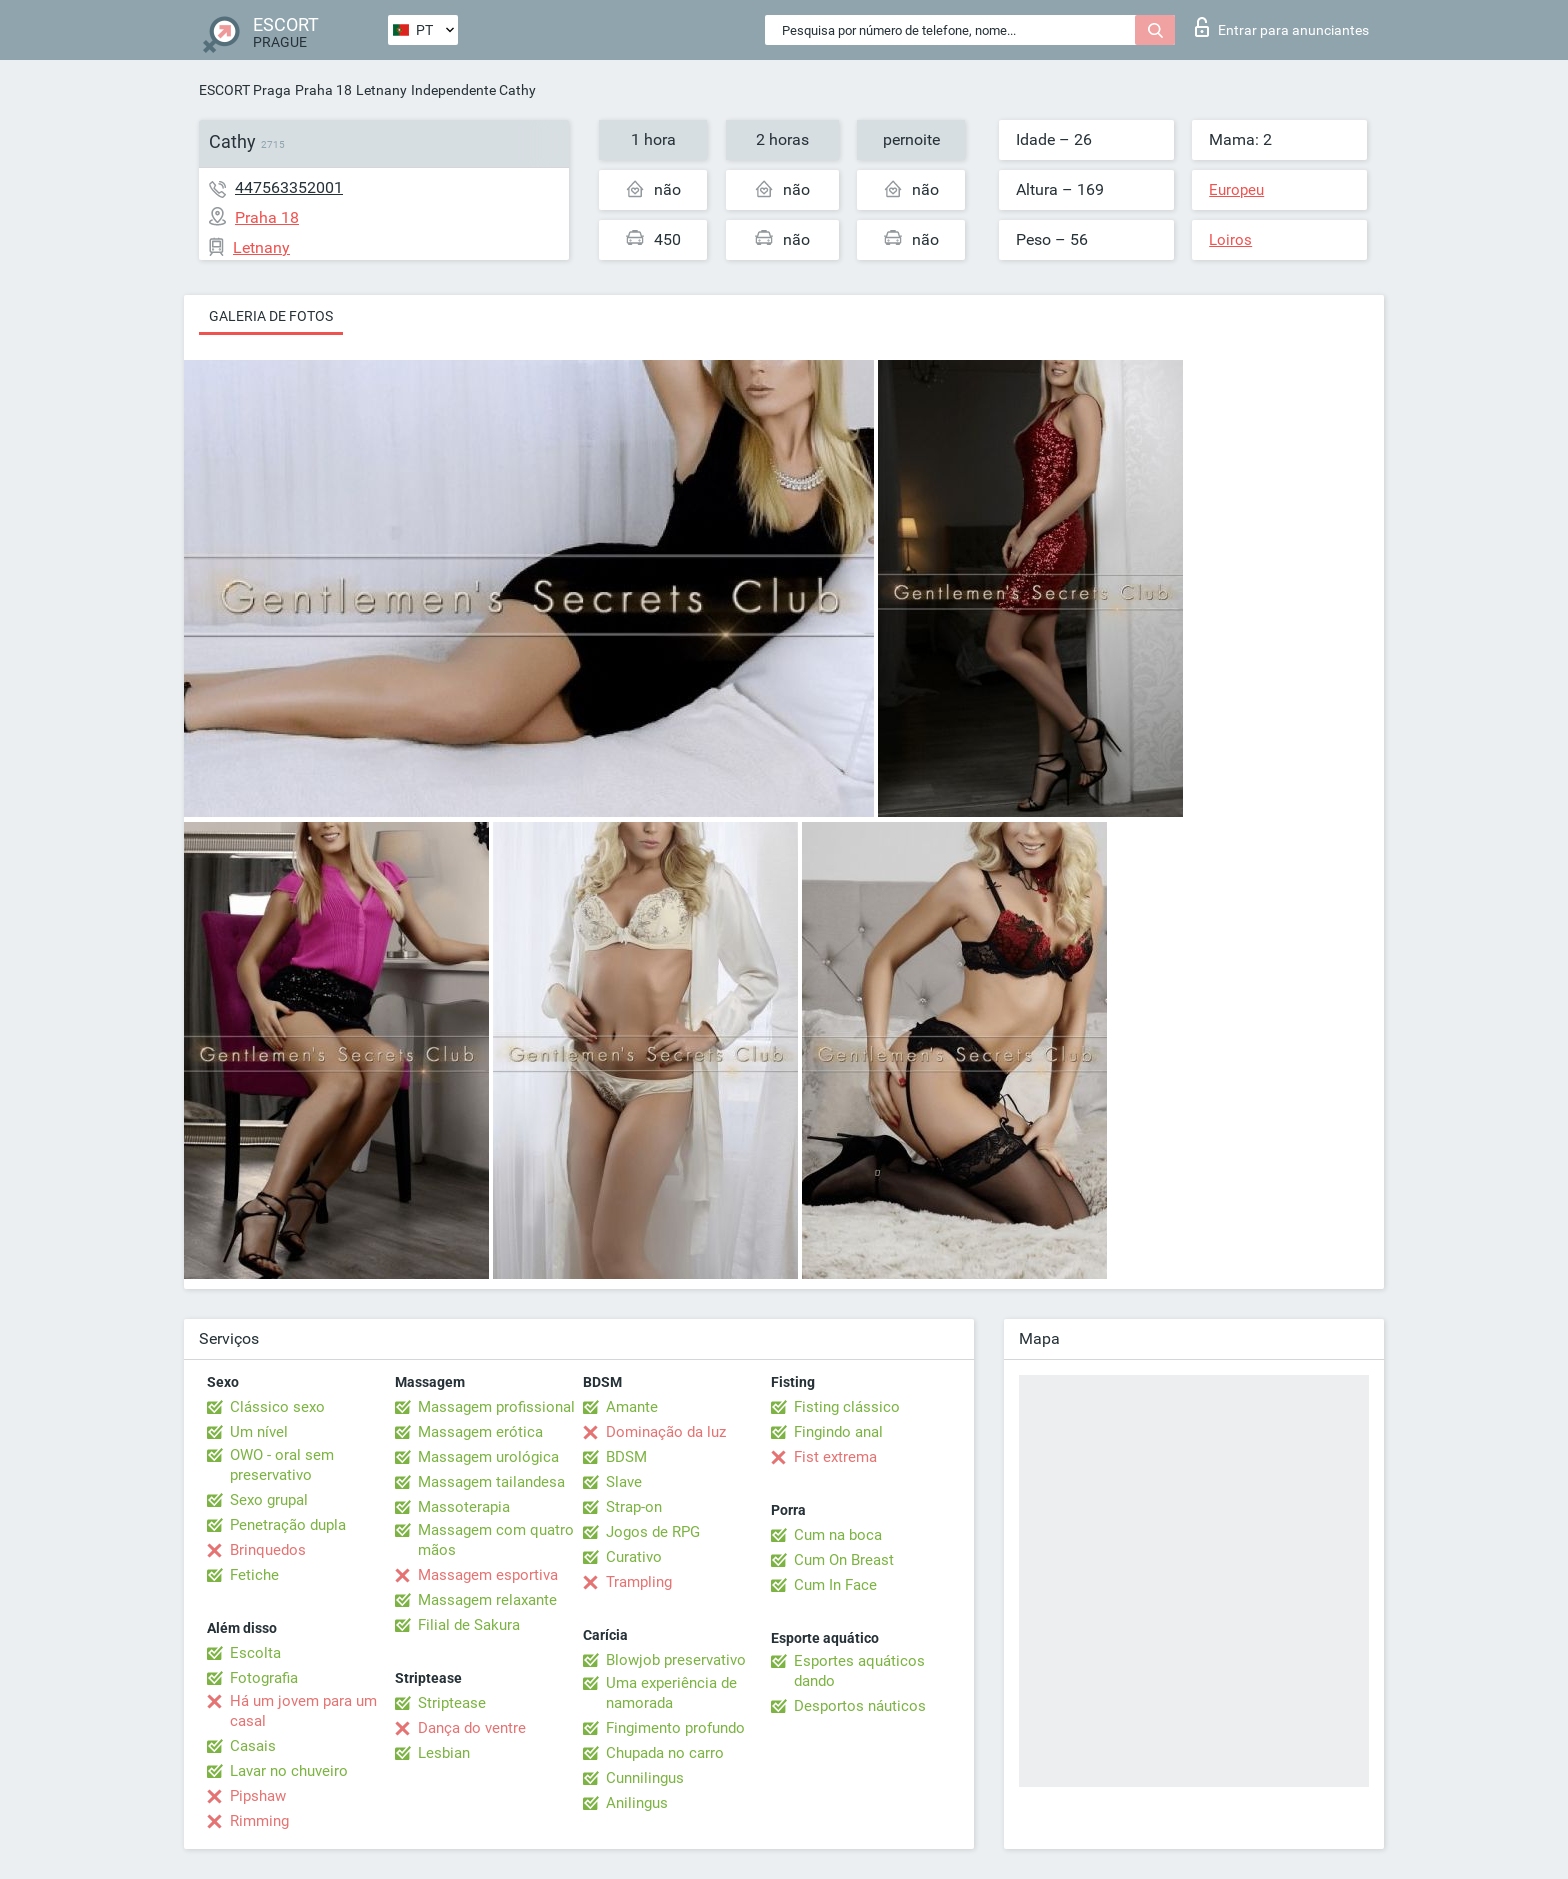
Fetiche (254, 1575)
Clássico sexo (277, 1407)
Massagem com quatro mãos (496, 1540)
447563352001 (289, 187)
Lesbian (444, 1753)
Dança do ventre (472, 1728)
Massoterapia (464, 1507)
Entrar (1282, 27)
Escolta (255, 1653)
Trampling (639, 1582)
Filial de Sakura (469, 1625)
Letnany (381, 90)
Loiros (1230, 240)
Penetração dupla (288, 1525)
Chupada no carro (665, 1753)
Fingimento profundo (675, 1728)
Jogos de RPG (653, 1532)
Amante (632, 1407)
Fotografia (264, 1678)
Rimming (259, 1821)
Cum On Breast (844, 1560)
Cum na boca (838, 1535)
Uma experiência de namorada (671, 1693)
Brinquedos (268, 1550)
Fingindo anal (838, 1432)
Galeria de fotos (271, 316)
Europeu (1236, 190)
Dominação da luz (666, 1432)
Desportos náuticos (860, 1706)
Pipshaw (258, 1796)
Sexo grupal (269, 1500)
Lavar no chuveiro (289, 1771)
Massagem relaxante (487, 1600)
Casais (253, 1746)
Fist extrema (835, 1457)
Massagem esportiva (488, 1575)
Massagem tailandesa (491, 1482)
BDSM (626, 1457)
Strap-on (634, 1507)
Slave (624, 1482)
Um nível (259, 1432)
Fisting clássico (847, 1407)
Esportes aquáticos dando (859, 1671)
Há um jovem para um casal (303, 1711)
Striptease (452, 1703)
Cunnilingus (645, 1778)
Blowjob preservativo (676, 1660)
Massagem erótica (480, 1432)
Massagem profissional (496, 1407)
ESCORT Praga (245, 90)
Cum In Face (835, 1585)
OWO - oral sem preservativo (282, 1465)
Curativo (634, 1557)
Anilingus (637, 1803)
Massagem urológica (488, 1457)
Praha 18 (323, 90)
